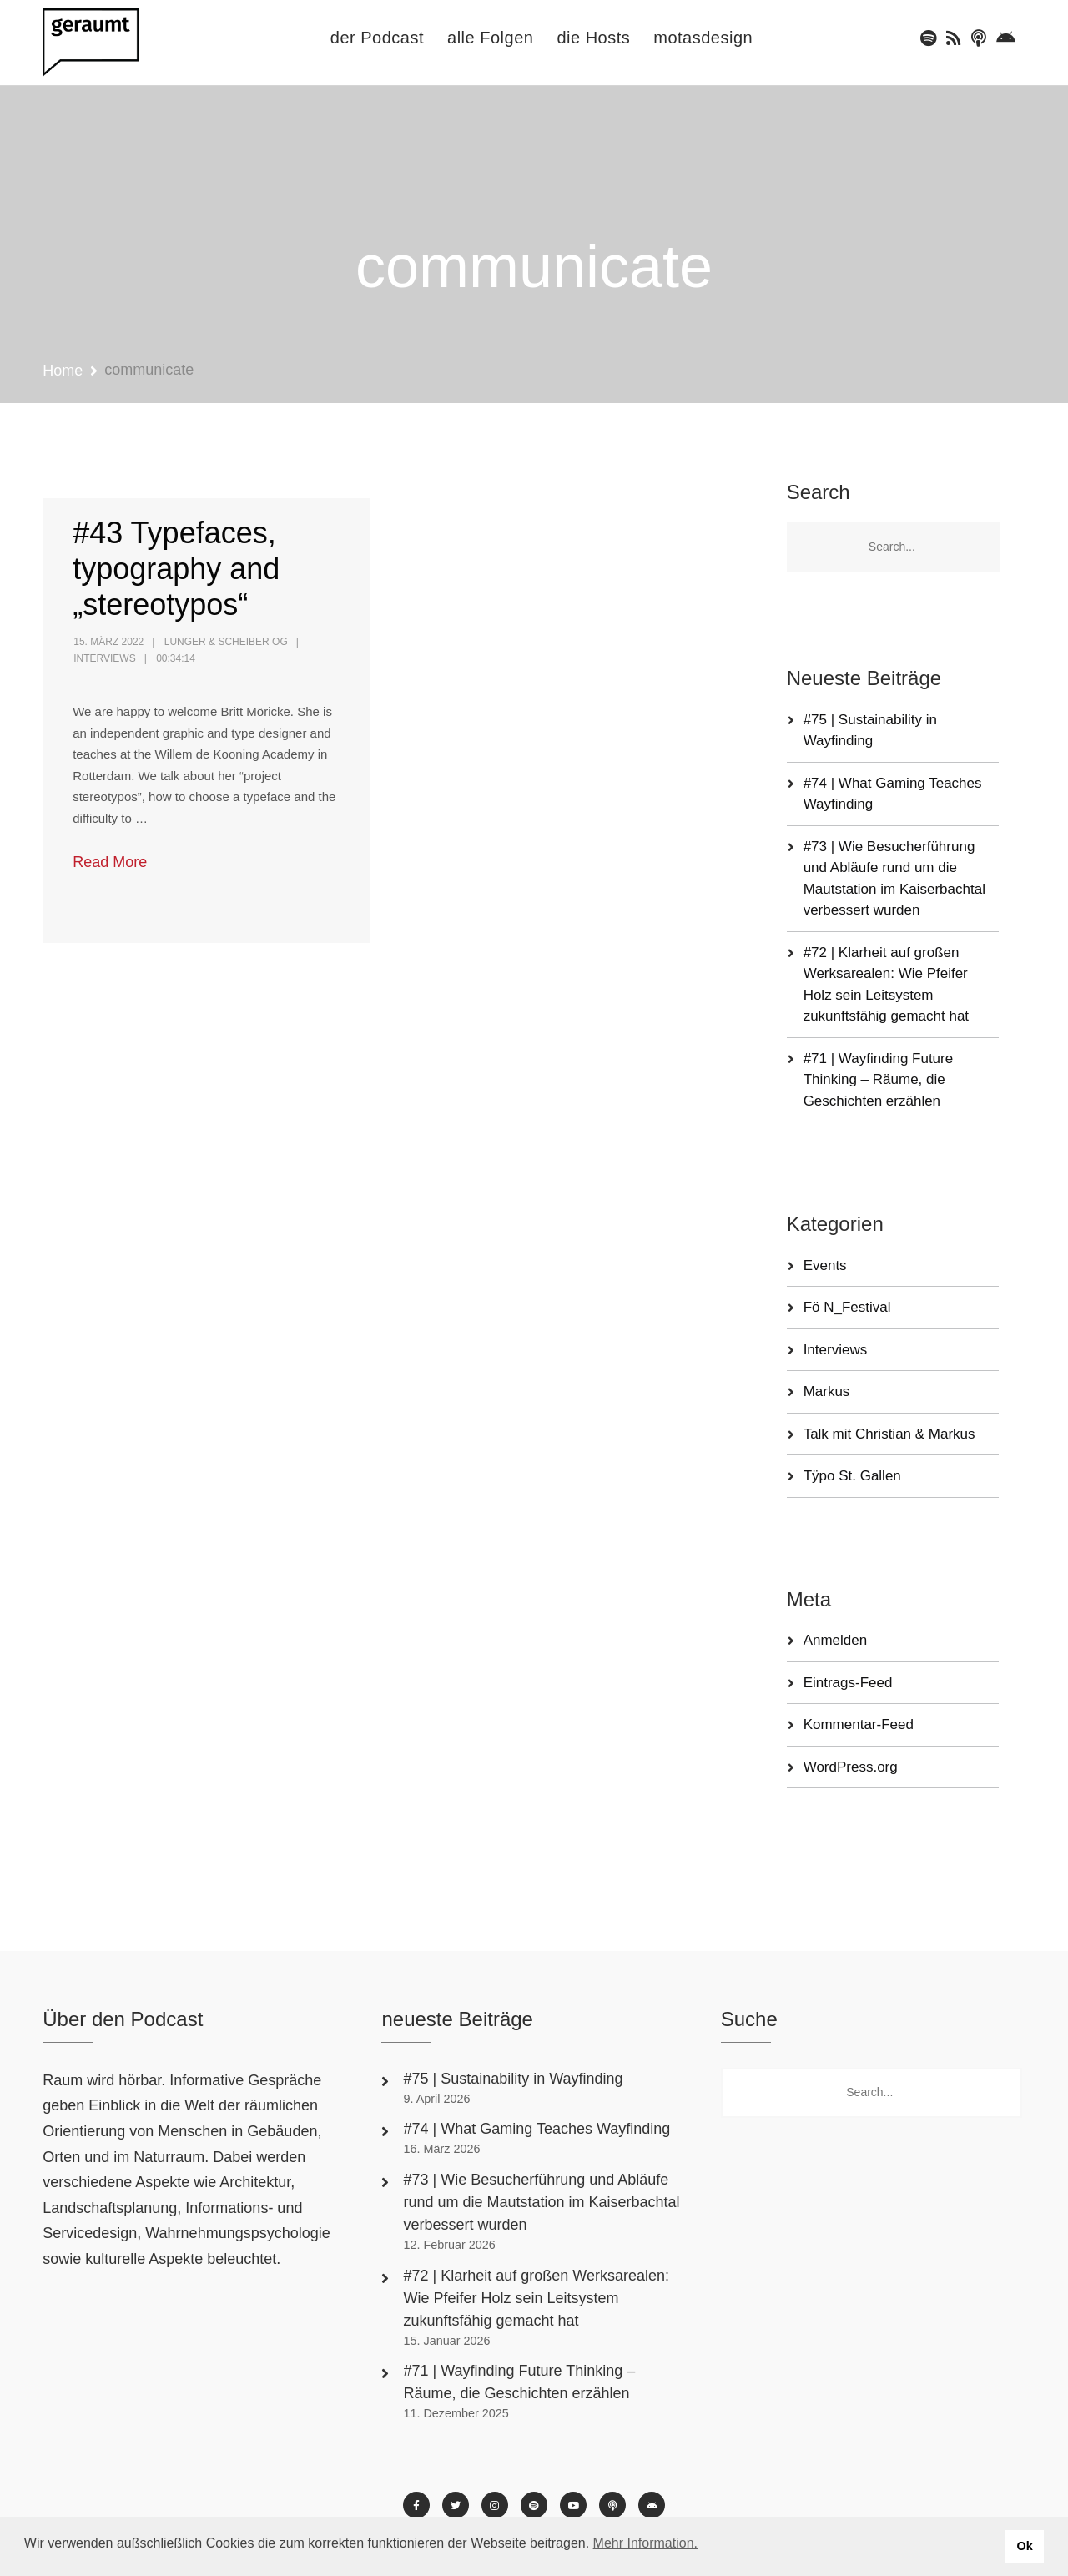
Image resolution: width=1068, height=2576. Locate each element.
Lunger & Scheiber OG (226, 642)
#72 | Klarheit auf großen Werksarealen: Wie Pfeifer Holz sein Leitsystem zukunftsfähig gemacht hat (536, 2298)
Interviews (104, 658)
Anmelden (836, 1640)
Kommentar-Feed (859, 1724)
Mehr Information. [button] (645, 2543)
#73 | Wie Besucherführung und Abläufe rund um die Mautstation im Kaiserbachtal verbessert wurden (541, 2202)
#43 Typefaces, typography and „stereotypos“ (176, 569)
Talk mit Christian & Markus (889, 1434)
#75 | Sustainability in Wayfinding (512, 2078)
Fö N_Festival (847, 1307)
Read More (110, 862)
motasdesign (703, 37)
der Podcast (377, 37)
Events (825, 1265)
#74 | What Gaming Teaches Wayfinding (536, 2128)
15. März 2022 (108, 642)
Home (63, 370)
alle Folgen (490, 37)
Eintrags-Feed (848, 1683)
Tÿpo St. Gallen (852, 1476)
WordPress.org (851, 1767)
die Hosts (593, 37)
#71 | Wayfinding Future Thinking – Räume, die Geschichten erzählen (879, 1080)
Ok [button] (1024, 2546)
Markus (827, 1391)
